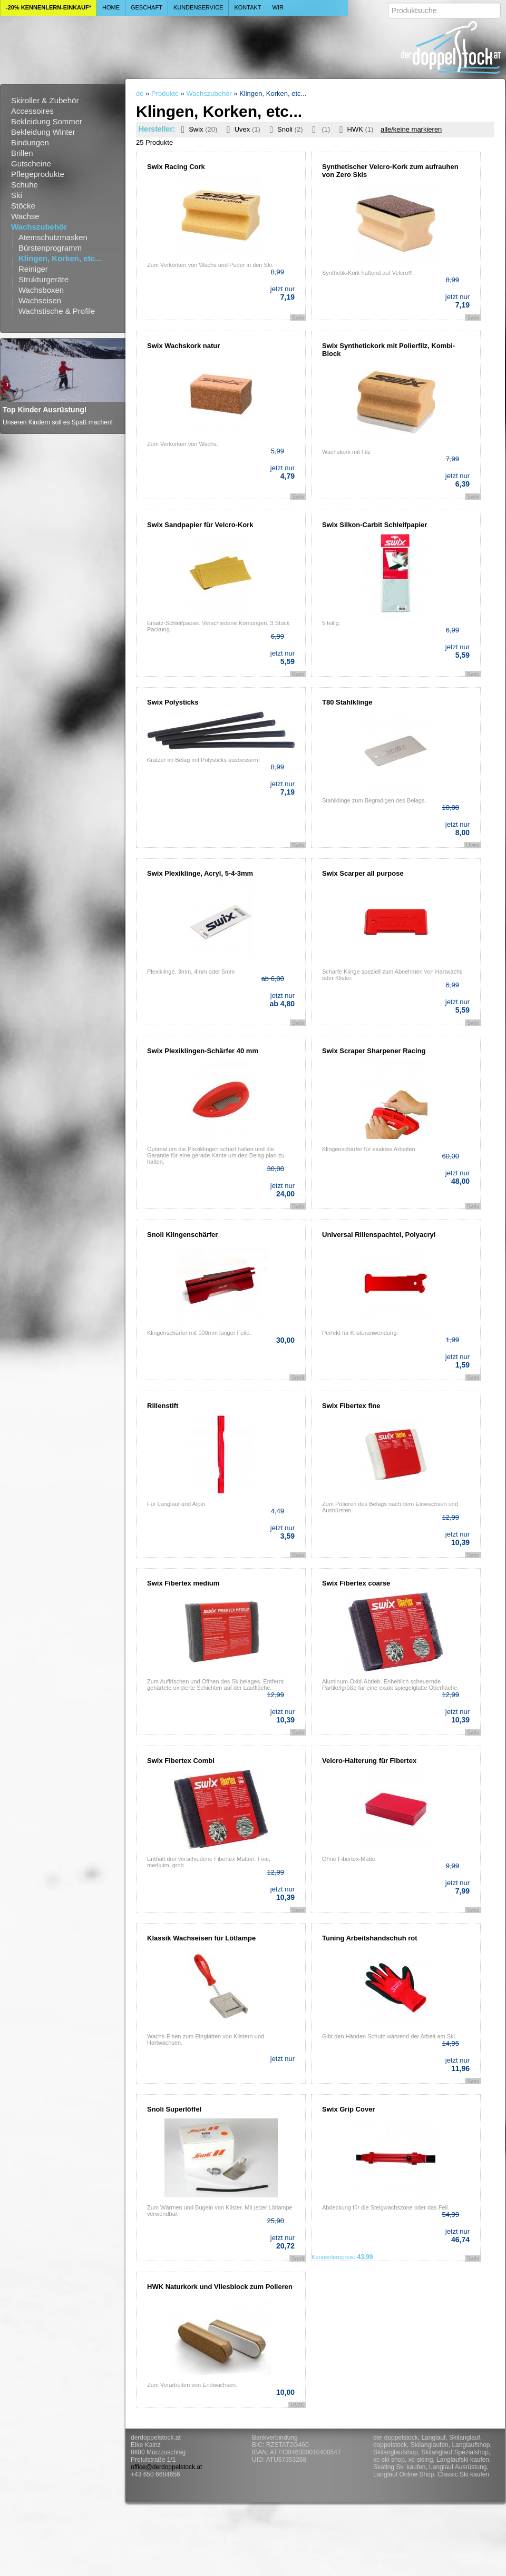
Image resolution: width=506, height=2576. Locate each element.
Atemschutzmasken (52, 237)
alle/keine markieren (411, 129)
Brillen (22, 152)
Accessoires (32, 110)
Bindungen (30, 142)
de (139, 93)
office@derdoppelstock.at (166, 2467)
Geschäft (146, 7)
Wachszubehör (39, 226)
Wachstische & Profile (56, 310)
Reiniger (33, 268)
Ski (16, 195)
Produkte (165, 93)
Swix (197, 129)
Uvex (241, 129)
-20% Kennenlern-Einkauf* (48, 7)
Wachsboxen (41, 289)
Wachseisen (39, 300)
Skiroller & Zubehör (45, 100)
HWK (354, 129)
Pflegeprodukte (37, 174)
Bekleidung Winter (43, 131)
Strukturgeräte (43, 279)
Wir (278, 7)
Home (111, 7)
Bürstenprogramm (50, 247)
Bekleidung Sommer (46, 121)
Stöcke (23, 205)
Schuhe (24, 184)
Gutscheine (31, 163)
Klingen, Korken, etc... (60, 258)
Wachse (25, 216)
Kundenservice (198, 7)
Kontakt (247, 7)
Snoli (284, 129)
